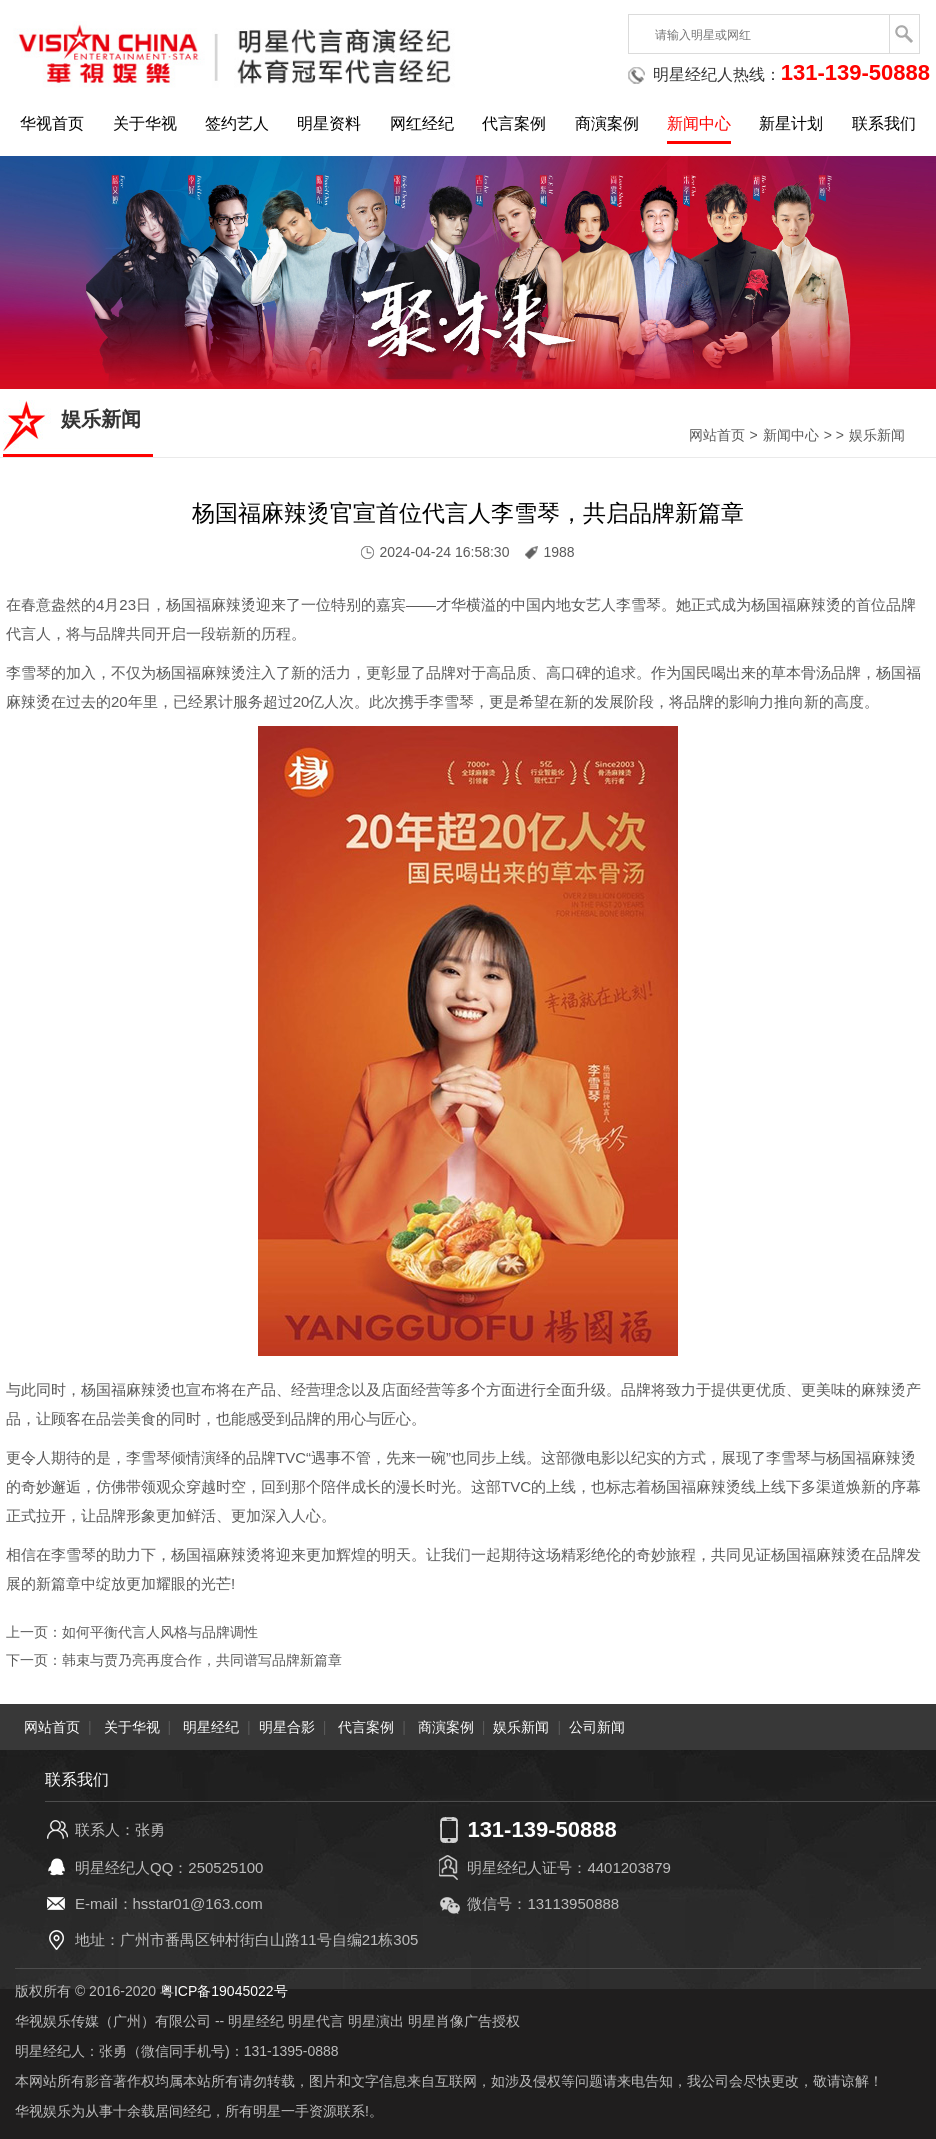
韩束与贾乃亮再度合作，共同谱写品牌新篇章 (202, 1660)
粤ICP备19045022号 (224, 1991)
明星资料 (329, 123)
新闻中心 (699, 123)
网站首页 (717, 435)
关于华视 (145, 123)
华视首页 (52, 123)
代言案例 (514, 123)
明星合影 (287, 1727)
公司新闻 (597, 1727)
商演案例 (607, 123)
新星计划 (791, 123)
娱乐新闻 (877, 435)
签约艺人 (237, 123)
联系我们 (884, 123)
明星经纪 (211, 1727)
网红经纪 (422, 123)
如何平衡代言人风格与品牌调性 (160, 1632)
